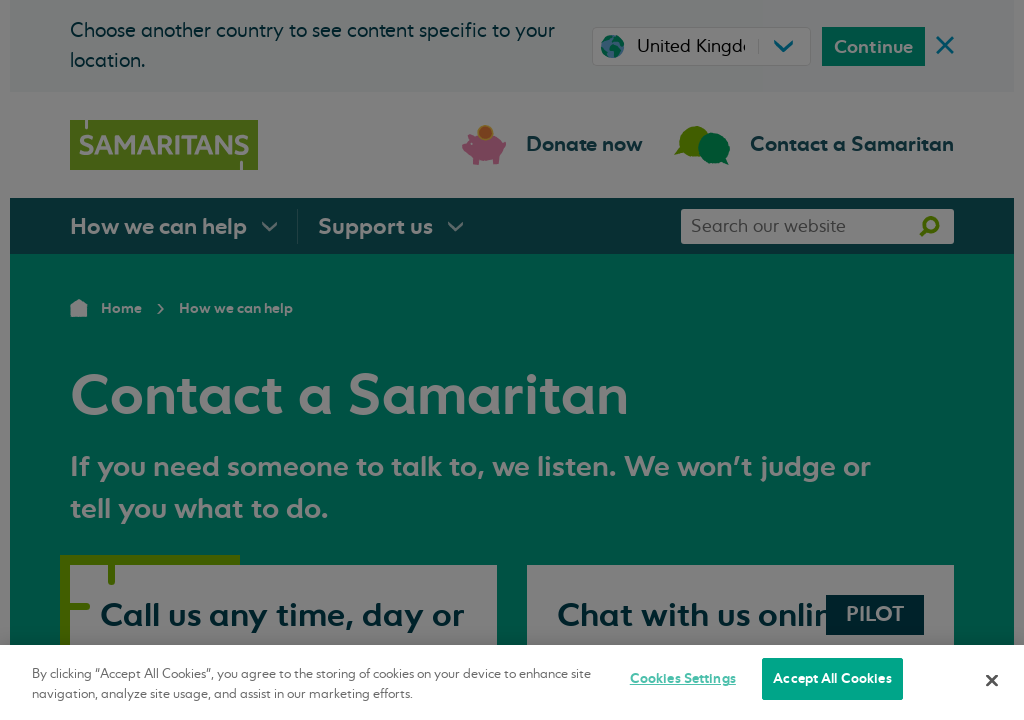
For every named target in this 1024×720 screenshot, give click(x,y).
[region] (512, 682)
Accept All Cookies (832, 678)
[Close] (992, 680)
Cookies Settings (683, 678)
